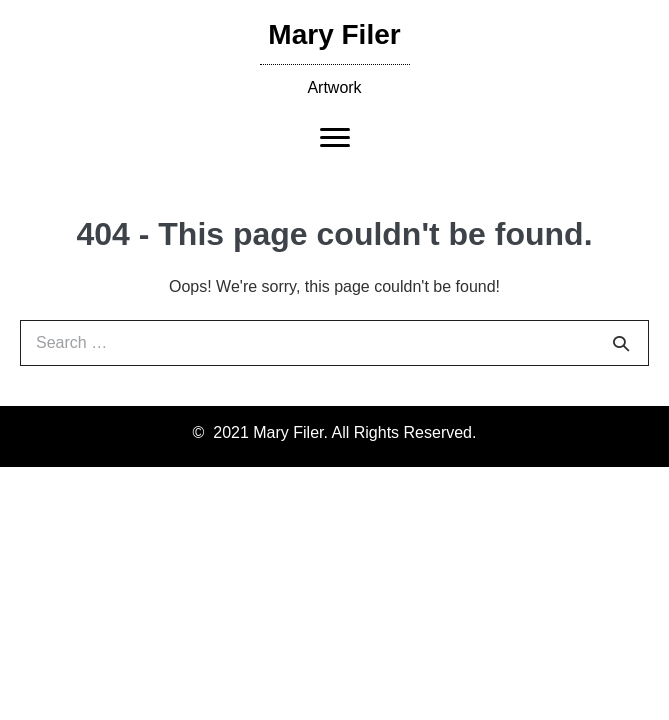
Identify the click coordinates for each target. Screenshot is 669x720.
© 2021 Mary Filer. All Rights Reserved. (335, 432)
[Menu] (335, 138)
